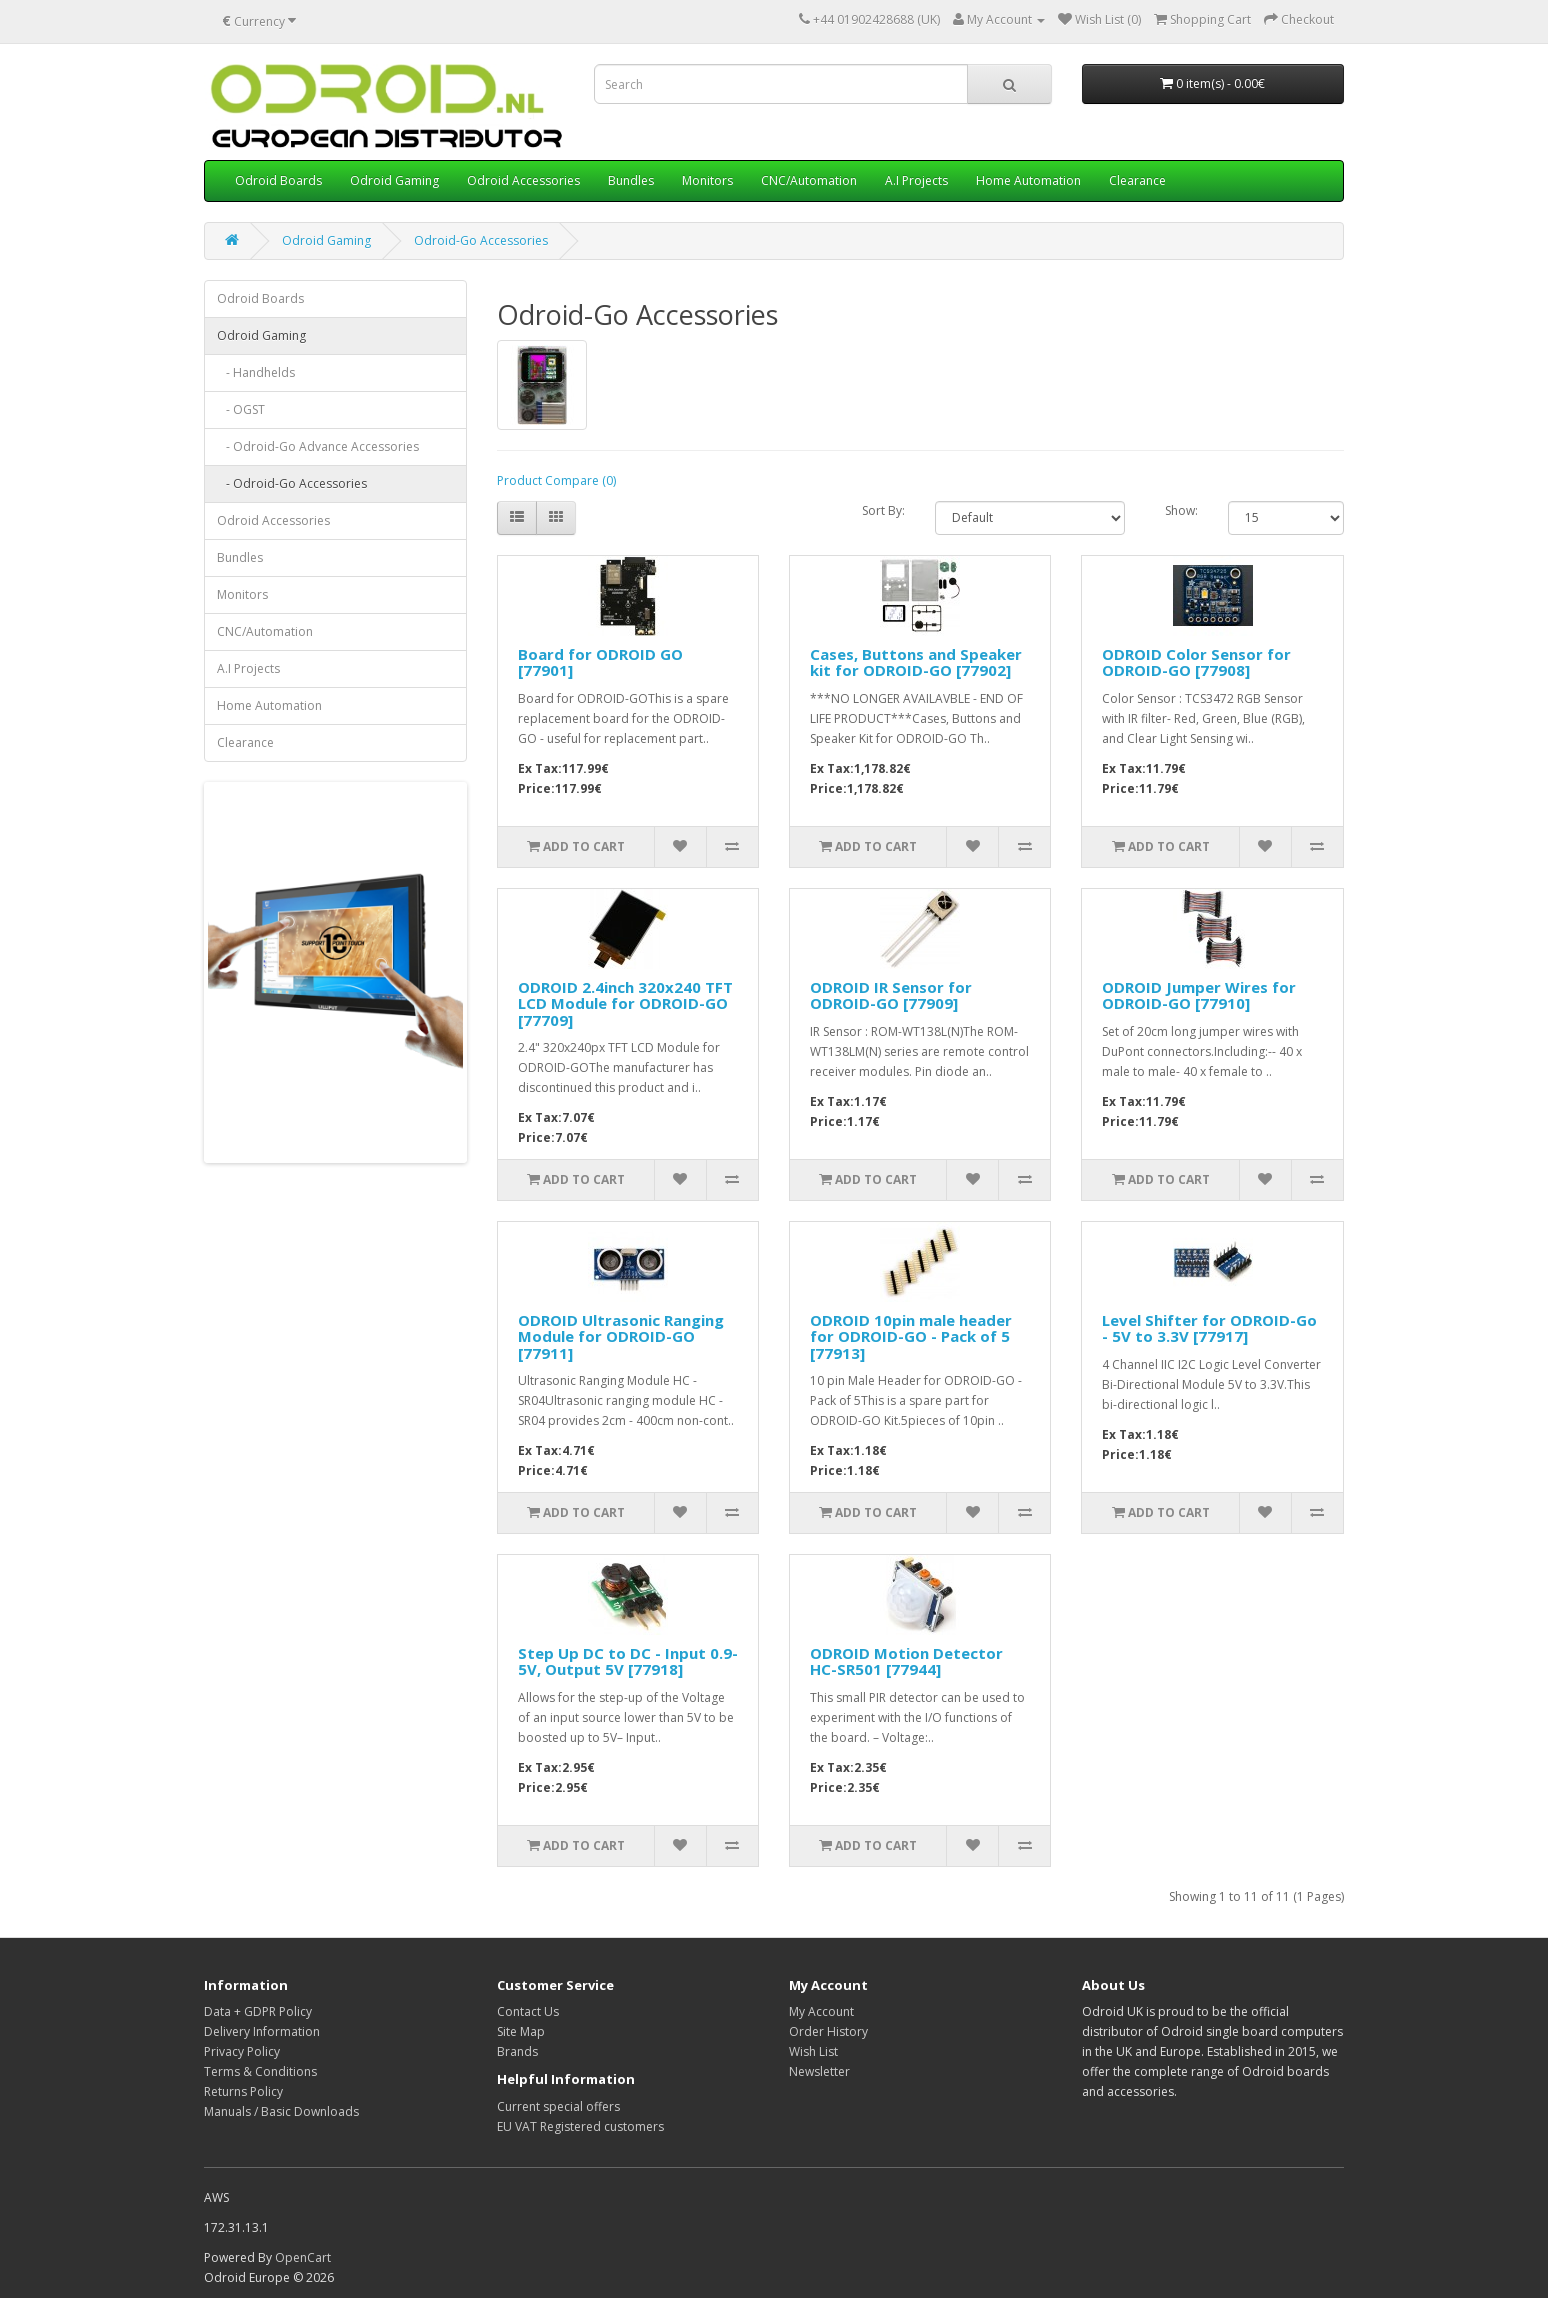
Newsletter (819, 2071)
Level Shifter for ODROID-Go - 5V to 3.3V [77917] (1209, 1328)
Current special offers (558, 2106)
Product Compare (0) (556, 480)
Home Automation (1028, 180)
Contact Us (528, 2011)
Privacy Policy (242, 2051)
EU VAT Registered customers (580, 2126)
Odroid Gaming (394, 180)
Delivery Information (262, 2031)
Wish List (813, 2051)
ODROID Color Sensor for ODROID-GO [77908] (1196, 662)
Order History (828, 2031)
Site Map (521, 2031)
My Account (821, 2011)
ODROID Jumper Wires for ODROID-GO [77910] (1199, 995)
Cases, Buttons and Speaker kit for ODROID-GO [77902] (916, 662)
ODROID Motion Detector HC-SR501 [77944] (906, 1661)
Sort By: (883, 510)
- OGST (241, 409)
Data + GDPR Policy (258, 2011)
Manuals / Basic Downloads (281, 2111)
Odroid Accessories (523, 180)
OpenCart (303, 2257)
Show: (1181, 510)
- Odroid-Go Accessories (292, 483)
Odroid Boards (278, 180)
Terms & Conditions (260, 2071)
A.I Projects (916, 180)
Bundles (631, 180)
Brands (517, 2051)
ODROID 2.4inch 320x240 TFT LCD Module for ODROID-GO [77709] (625, 1003)
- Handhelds (256, 372)
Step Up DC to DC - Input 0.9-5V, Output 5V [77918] (628, 1661)
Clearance (1137, 180)
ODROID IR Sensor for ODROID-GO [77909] (891, 995)
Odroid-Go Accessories (481, 240)
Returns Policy (243, 2091)
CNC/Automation (809, 180)
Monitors (707, 180)
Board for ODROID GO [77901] (600, 662)
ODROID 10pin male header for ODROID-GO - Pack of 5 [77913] (911, 1336)
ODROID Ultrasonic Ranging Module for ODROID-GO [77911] (621, 1336)
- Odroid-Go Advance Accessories (318, 446)
